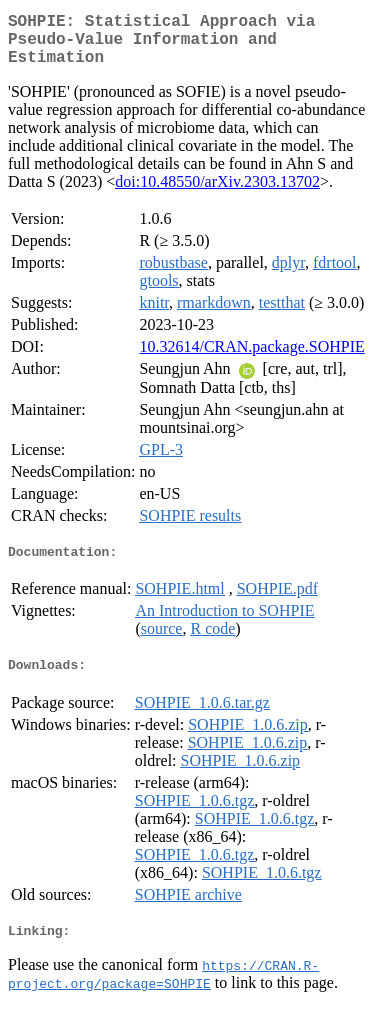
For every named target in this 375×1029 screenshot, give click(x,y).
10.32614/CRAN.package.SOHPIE (251, 358)
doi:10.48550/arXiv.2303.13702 (217, 193)
